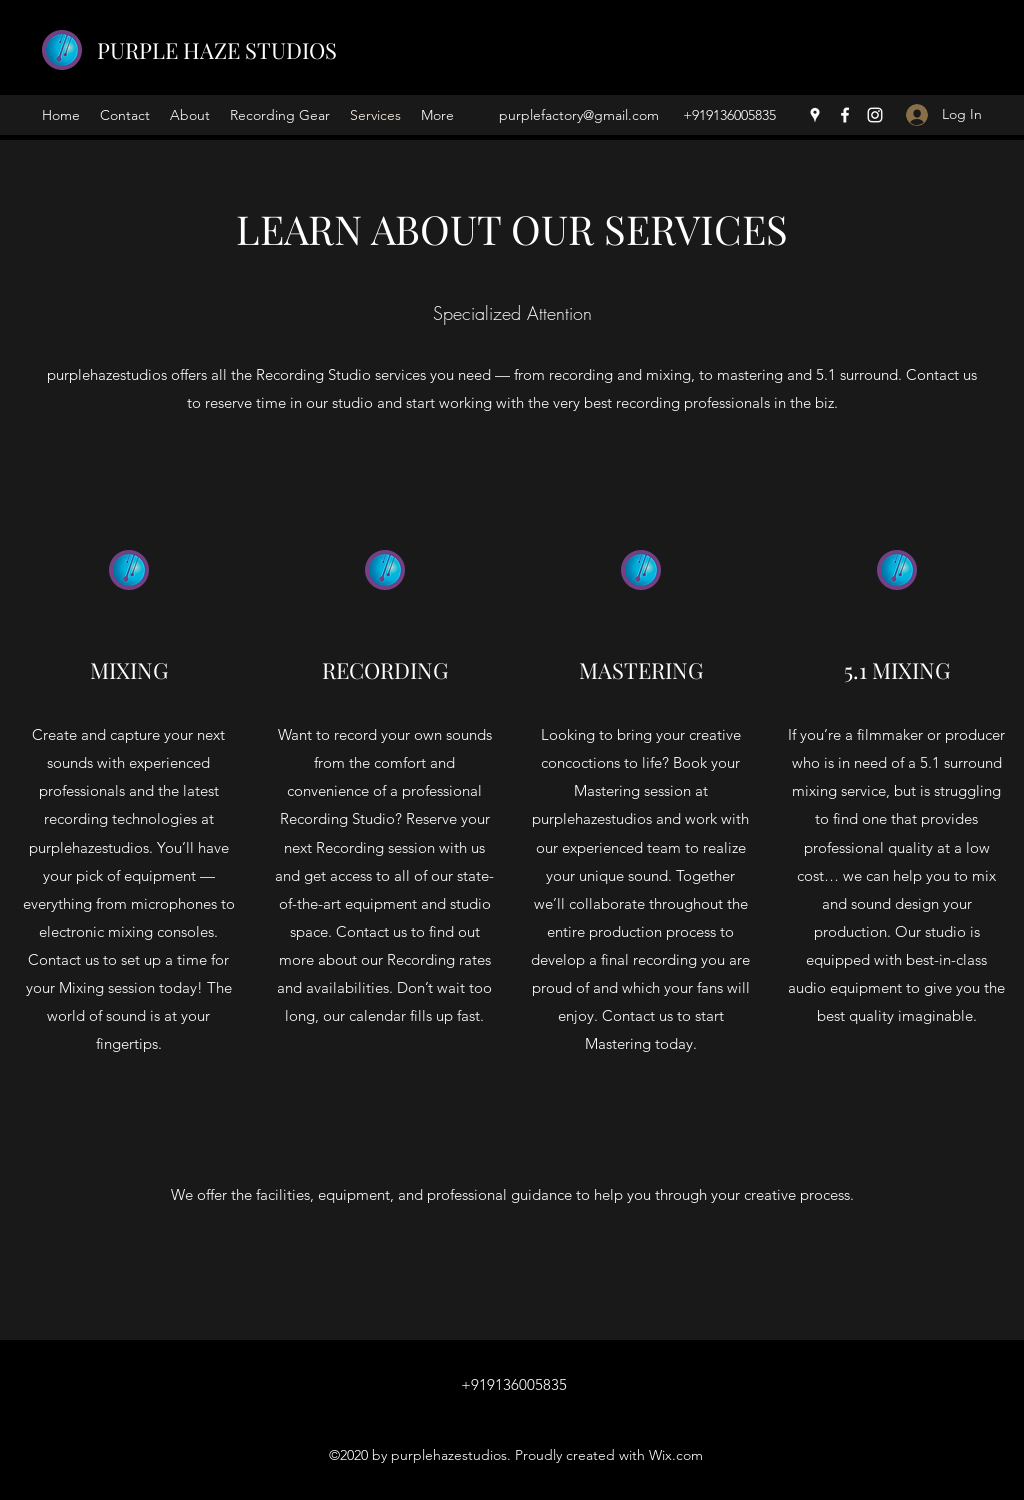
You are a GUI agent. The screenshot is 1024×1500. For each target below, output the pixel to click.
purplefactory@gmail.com (579, 115)
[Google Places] (815, 115)
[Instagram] (875, 115)
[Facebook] (845, 115)
